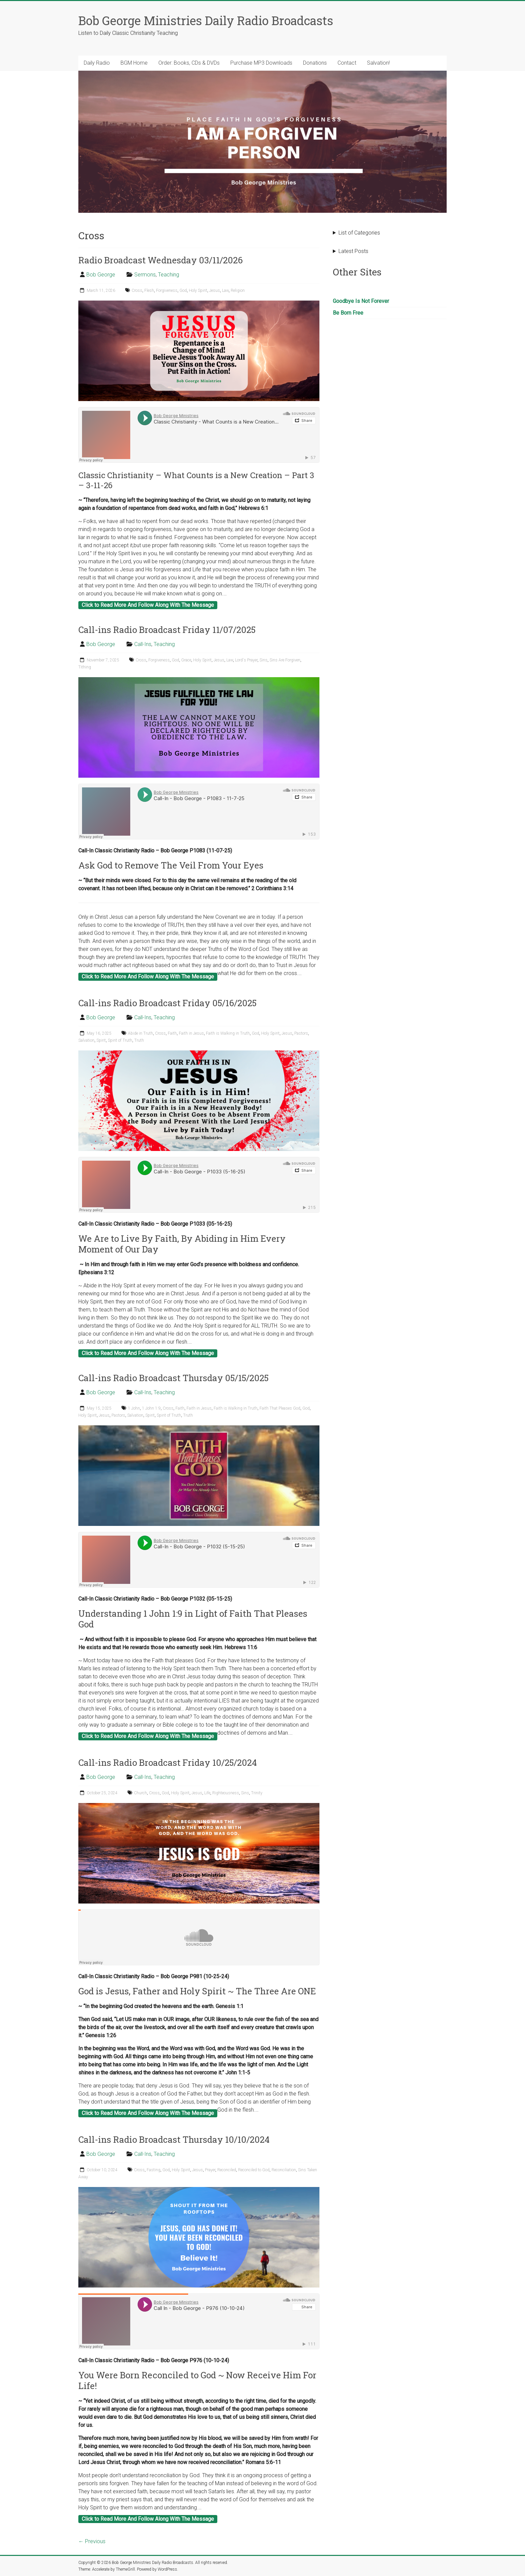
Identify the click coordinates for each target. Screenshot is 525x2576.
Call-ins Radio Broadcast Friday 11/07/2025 (166, 629)
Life (207, 1793)
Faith (172, 1033)
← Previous (91, 2541)
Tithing (84, 667)
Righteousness (225, 1793)
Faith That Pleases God (279, 1408)
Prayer (210, 2170)
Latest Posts (353, 251)
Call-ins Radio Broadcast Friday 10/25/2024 (167, 1762)
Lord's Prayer (246, 660)
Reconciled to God (254, 2170)
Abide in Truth (140, 1033)
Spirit (101, 1040)
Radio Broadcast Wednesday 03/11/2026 (160, 260)
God (183, 290)
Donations (315, 63)
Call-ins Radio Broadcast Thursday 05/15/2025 (173, 1377)
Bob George (100, 274)
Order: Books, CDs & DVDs (189, 63)
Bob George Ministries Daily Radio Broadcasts (205, 20)
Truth (139, 1040)
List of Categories (359, 233)
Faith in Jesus (191, 1033)
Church (140, 1793)
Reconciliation (284, 2170)
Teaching (168, 274)
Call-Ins (142, 644)
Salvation (86, 1040)
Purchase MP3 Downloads (261, 63)
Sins (263, 660)
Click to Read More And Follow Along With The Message (148, 605)
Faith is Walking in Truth (228, 1033)
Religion (238, 290)
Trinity (256, 1793)
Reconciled (226, 2170)
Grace (186, 660)
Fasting (153, 2170)
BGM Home (134, 63)
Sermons (145, 274)
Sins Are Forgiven (285, 660)
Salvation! (378, 63)
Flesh (149, 290)
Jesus (214, 290)
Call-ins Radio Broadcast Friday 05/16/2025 (167, 1003)
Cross (137, 290)
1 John (134, 1408)
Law (225, 290)
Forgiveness (166, 290)
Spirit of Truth (120, 1040)
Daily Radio (97, 63)
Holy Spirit (198, 290)
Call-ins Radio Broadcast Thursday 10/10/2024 (174, 2139)
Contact (347, 63)
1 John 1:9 (151, 1408)
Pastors (301, 1033)
